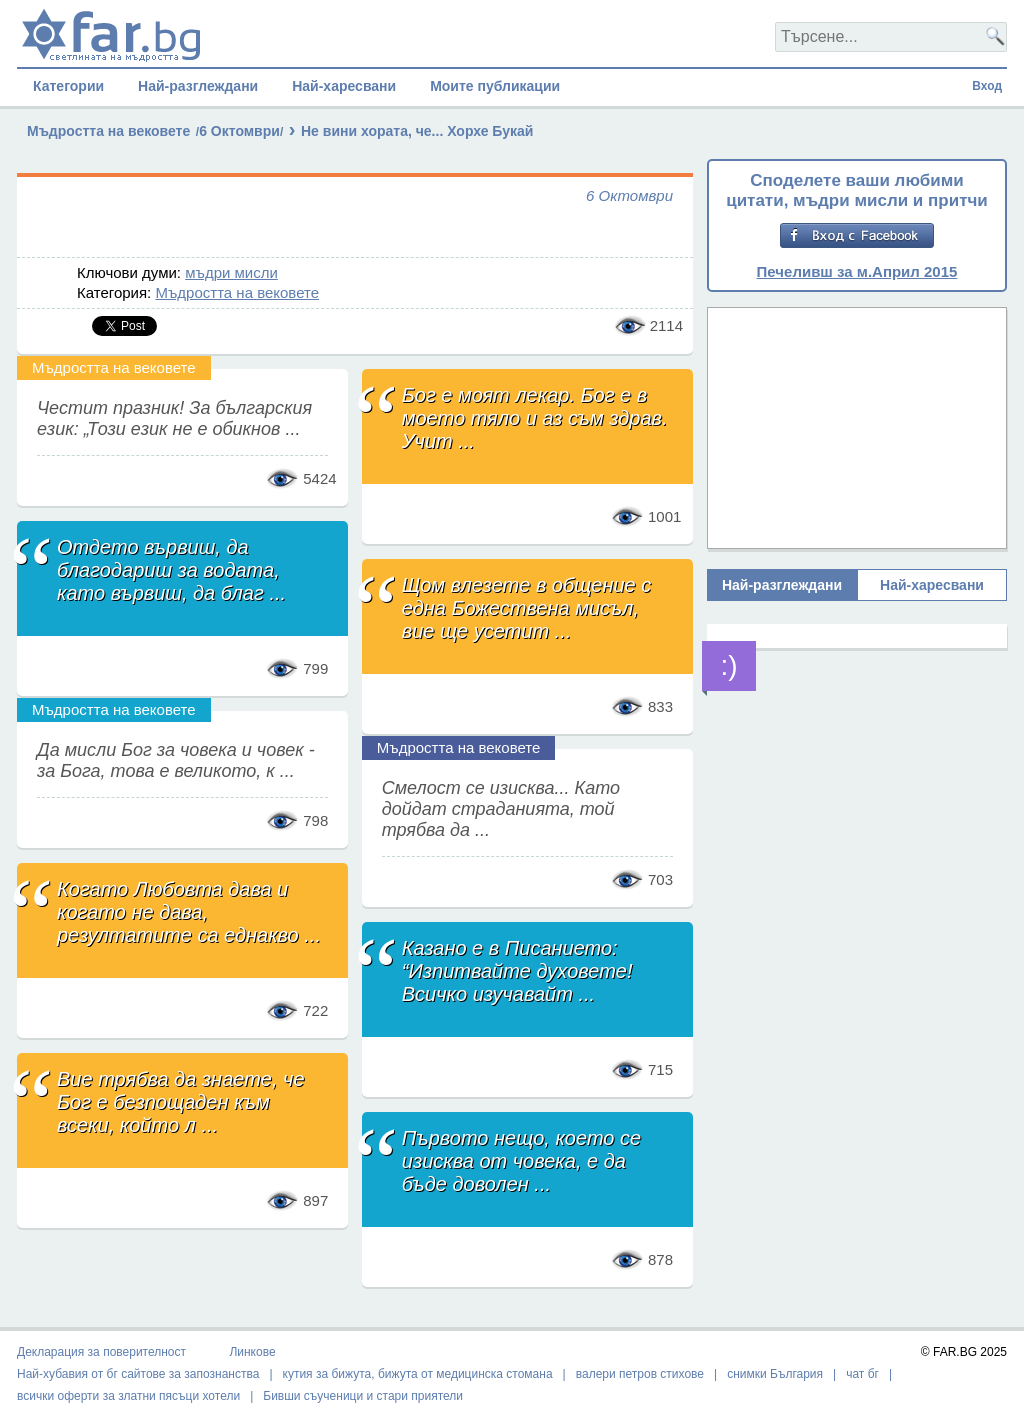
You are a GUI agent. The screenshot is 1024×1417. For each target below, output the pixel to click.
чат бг (862, 1374)
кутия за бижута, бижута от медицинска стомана (418, 1374)
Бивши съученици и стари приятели (363, 1396)
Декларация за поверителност (101, 1352)
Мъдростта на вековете (108, 131)
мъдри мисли (231, 272)
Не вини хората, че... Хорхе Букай (417, 131)
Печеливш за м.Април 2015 (857, 271)
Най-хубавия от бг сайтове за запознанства (138, 1374)
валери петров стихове (640, 1374)
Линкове (252, 1352)
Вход (987, 86)
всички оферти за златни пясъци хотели (128, 1396)
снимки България (775, 1374)
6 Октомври (239, 131)
